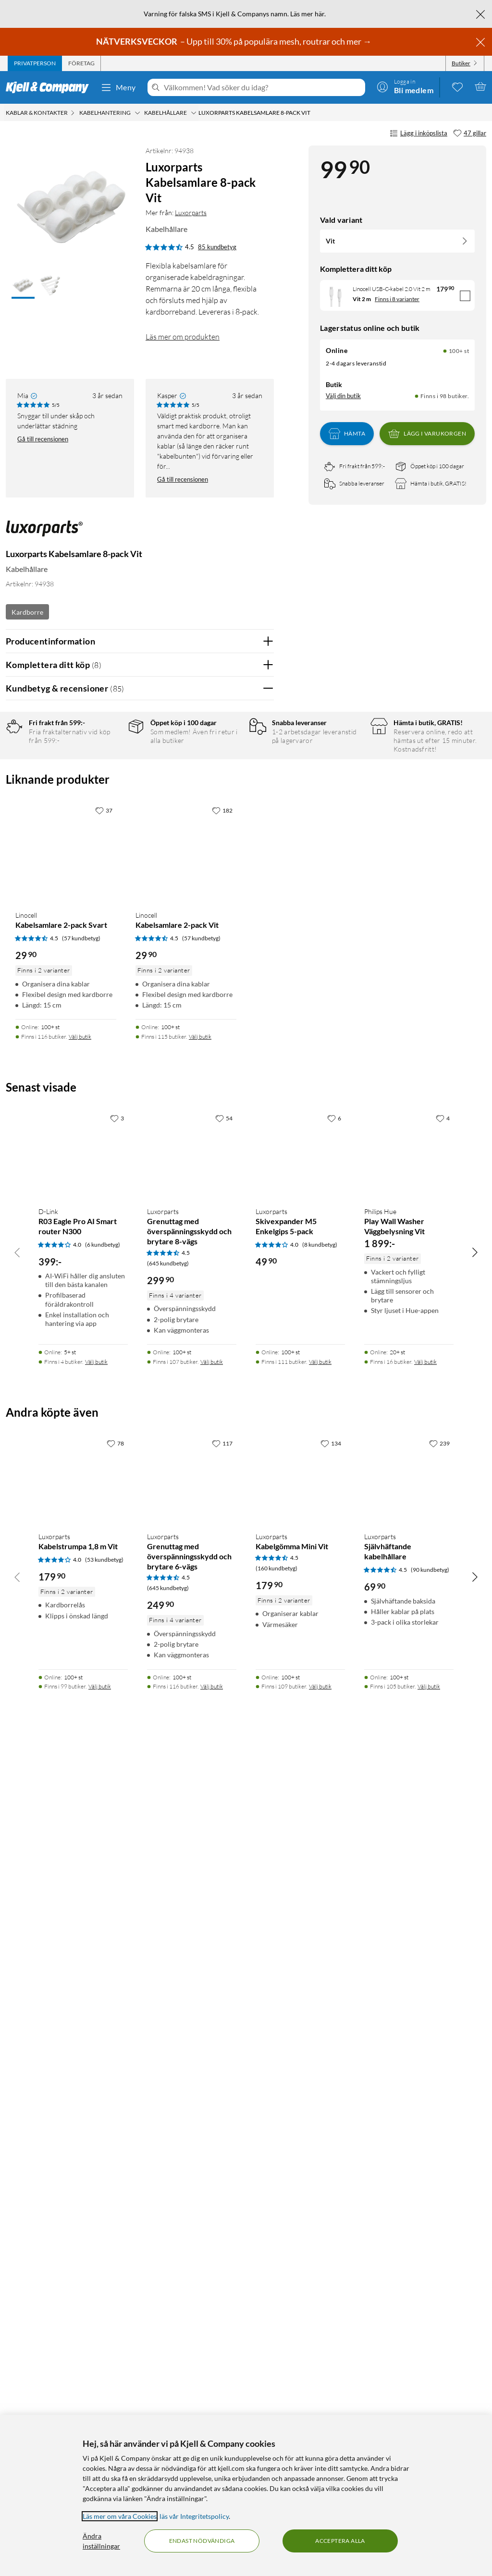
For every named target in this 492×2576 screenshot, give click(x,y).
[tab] (35, 63)
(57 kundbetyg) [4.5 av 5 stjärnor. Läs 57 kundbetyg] (81, 1762)
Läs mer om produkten (183, 336)
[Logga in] (405, 86)
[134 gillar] (330, 2267)
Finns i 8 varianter (397, 299)
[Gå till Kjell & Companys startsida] (50, 87)
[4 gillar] (443, 1942)
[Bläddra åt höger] (474, 2076)
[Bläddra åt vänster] (17, 2076)
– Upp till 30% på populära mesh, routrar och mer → (234, 41)
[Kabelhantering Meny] (137, 113)
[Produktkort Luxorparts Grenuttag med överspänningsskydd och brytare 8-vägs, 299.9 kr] (191, 1978)
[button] (23, 286)
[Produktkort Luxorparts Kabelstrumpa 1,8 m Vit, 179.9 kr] (83, 2303)
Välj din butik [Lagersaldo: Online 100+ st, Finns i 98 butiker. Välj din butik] (343, 396)
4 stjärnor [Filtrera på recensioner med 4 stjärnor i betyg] (110, 785)
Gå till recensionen (42, 439)
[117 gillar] (222, 2267)
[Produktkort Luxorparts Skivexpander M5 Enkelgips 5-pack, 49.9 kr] (300, 1978)
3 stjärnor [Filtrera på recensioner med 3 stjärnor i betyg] (110, 800)
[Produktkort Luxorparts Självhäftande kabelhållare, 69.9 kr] (408, 2303)
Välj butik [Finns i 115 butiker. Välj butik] (200, 1860)
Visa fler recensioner (139, 1461)
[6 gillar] (334, 1942)
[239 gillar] (439, 2267)
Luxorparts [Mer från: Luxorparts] (191, 212)
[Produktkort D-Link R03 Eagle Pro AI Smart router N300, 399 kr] (83, 1978)
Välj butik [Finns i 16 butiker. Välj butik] (425, 2185)
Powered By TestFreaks (233, 1434)
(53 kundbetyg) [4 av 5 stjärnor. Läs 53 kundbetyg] (104, 2383)
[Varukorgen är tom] (480, 86)
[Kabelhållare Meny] (193, 113)
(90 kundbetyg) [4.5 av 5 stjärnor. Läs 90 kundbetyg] (430, 2393)
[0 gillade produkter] (457, 86)
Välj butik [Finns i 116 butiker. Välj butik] (80, 1860)
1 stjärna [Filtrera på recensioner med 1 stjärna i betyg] (109, 830)
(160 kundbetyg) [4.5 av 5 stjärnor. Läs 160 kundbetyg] (276, 2392)
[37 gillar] (103, 1634)
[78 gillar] (115, 2267)
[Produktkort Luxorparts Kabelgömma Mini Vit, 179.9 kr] (300, 2303)
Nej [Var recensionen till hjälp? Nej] (259, 988)
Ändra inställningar (101, 2541)
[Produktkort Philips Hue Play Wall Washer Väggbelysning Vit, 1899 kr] (408, 1978)
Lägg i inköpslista (418, 133)
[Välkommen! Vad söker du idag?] (262, 87)
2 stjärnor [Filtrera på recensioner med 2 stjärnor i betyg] (110, 815)
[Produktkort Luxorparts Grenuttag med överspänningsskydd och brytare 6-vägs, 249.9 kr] (191, 2303)
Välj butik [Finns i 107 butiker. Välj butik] (211, 2185)
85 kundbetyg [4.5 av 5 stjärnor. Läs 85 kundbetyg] (217, 247)
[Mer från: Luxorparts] (44, 533)
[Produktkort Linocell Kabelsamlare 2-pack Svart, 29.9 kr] (66, 1676)
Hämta (347, 433)
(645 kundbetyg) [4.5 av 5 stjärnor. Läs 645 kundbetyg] (168, 2087)
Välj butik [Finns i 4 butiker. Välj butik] (96, 2185)
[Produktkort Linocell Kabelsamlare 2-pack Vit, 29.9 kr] (186, 1676)
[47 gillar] (469, 133)
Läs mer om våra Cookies (120, 2516)
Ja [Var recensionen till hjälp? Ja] (239, 988)
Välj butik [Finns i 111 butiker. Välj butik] (320, 2185)
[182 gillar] (222, 1634)
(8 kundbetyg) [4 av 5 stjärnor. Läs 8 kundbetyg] (319, 2068)
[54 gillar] (224, 1942)
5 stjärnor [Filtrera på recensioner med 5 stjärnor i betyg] (110, 770)
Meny (118, 87)
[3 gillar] (117, 1942)
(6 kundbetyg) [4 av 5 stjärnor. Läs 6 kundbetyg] (102, 2068)
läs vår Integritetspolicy (194, 2516)
